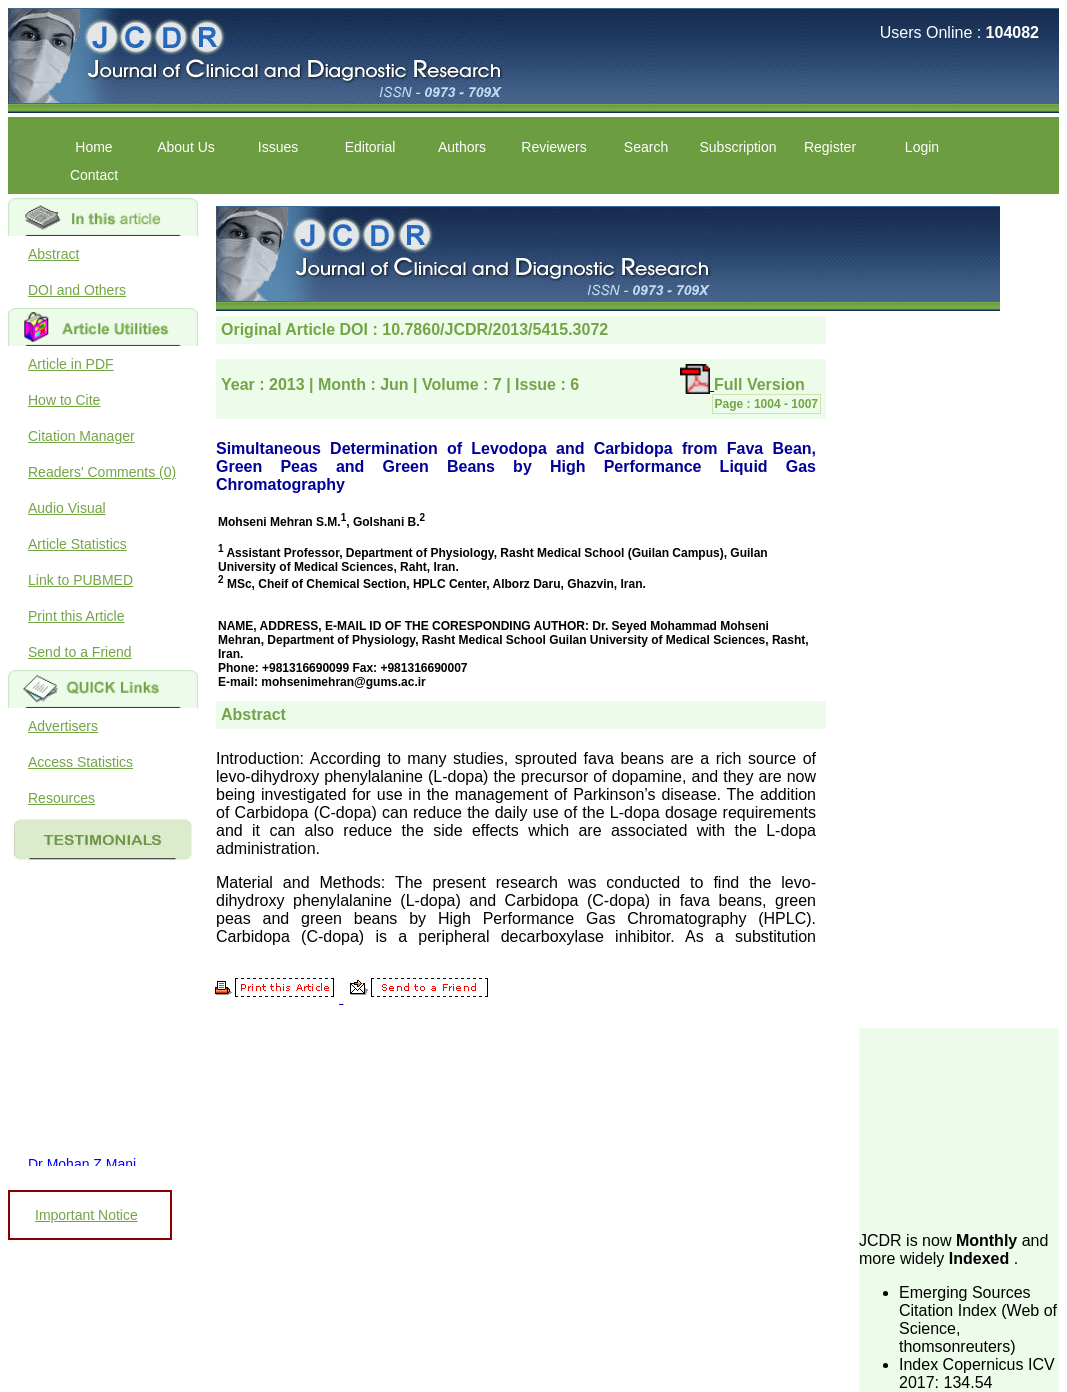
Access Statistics (80, 762)
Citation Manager (81, 436)
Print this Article (76, 616)
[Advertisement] (959, 1128)
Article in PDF (71, 364)
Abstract (53, 254)
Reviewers (553, 147)
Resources (61, 798)
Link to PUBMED (80, 580)
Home (93, 147)
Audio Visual (67, 508)
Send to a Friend (80, 652)
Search (646, 147)
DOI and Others (77, 290)
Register (830, 147)
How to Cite (64, 400)
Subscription (737, 147)
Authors (462, 147)
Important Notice (86, 1215)
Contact (94, 175)
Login (922, 147)
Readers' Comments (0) (102, 472)
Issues (278, 147)
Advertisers (63, 726)
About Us (186, 147)
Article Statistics (77, 544)
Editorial (370, 147)
